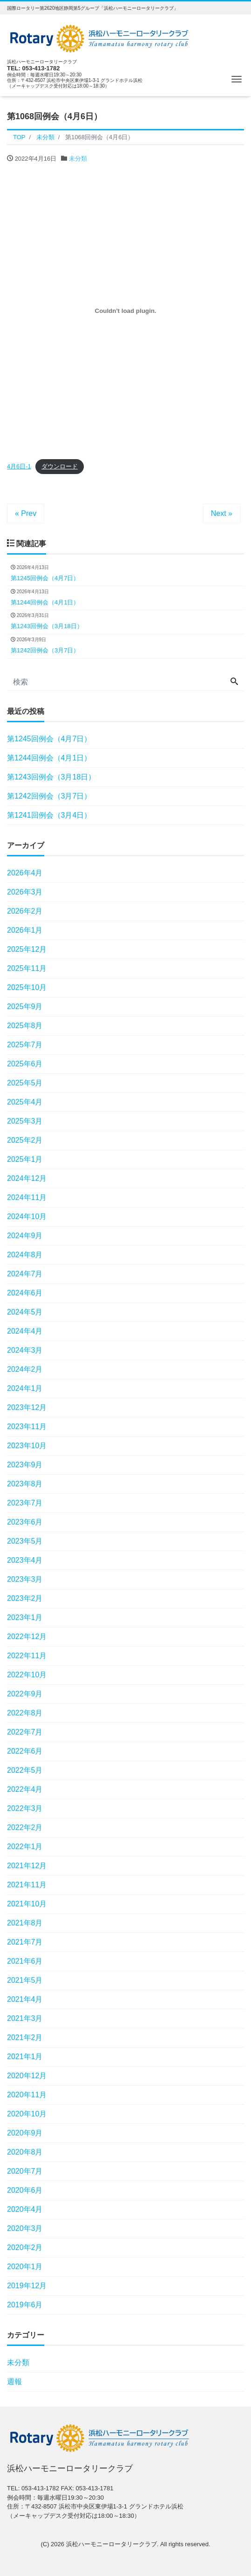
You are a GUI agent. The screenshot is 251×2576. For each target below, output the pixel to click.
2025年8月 (25, 1026)
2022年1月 (25, 1847)
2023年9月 (25, 1465)
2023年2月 (25, 1598)
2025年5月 (25, 1083)
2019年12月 (27, 2286)
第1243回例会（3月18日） (51, 777)
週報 (14, 2382)
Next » (221, 513)
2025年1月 (25, 1159)
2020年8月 (25, 2152)
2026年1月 (25, 930)
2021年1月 (25, 2057)
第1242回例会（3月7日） (49, 796)
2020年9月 (25, 2133)
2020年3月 (25, 2228)
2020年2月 (25, 2247)
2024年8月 (25, 1255)
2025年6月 (25, 1064)
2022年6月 (25, 1751)
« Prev (25, 513)
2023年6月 (25, 1522)
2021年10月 (27, 1904)
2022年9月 (25, 1694)
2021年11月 (27, 1885)
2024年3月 (25, 1350)
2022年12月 (27, 1637)
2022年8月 (25, 1713)
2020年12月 (27, 2076)
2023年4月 (25, 1560)
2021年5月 (25, 1980)
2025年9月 (25, 1006)
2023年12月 (27, 1407)
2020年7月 (25, 2171)
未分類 (78, 158)
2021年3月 (25, 2018)
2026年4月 (25, 873)
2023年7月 (25, 1503)
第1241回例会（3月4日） (49, 815)
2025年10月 (27, 987)
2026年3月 (25, 892)
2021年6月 (25, 1961)
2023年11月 (27, 1426)
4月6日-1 (19, 466)
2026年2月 (25, 911)
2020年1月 (25, 2267)
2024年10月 (27, 1216)
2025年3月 (25, 1121)
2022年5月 (25, 1770)
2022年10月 (27, 1675)
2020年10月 (27, 2114)
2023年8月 (25, 1484)
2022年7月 (25, 1732)
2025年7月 (25, 1045)
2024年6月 (25, 1293)
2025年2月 (25, 1140)
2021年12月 (27, 1866)
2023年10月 (27, 1446)
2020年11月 (27, 2095)
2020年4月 (25, 2209)
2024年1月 (25, 1388)
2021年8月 (25, 1923)
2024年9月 (25, 1236)
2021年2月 (25, 2037)
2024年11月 (27, 1197)
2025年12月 (27, 949)
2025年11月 (27, 968)
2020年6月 (25, 2190)
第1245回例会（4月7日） (49, 739)
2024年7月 (25, 1274)
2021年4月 (25, 1999)
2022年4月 (25, 1789)
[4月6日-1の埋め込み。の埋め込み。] (125, 311)
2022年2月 (25, 1827)
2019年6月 (25, 2305)
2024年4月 (25, 1331)
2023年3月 (25, 1579)
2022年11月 (27, 1656)
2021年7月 (25, 1942)
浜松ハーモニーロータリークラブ (111, 2544)
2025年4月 (25, 1102)
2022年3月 (25, 1808)
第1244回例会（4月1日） (49, 758)
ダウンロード (59, 466)
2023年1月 (25, 1617)
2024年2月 (25, 1369)
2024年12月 (27, 1178)
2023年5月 (25, 1541)
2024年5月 (25, 1312)
